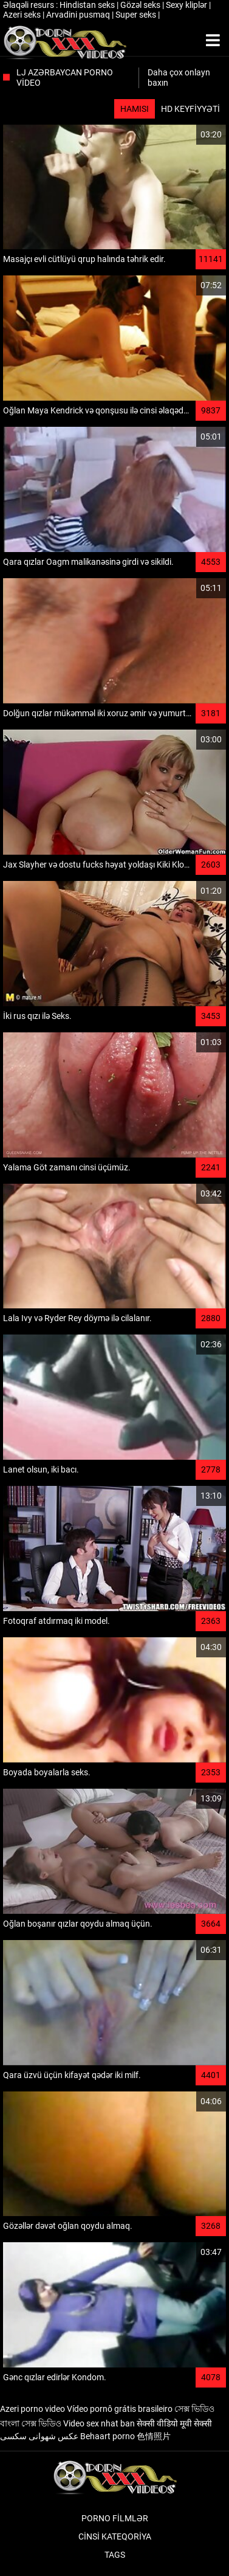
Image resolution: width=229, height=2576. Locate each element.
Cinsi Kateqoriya (114, 2536)
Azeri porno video (32, 2409)
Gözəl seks (141, 5)
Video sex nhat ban (99, 2423)
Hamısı (134, 109)
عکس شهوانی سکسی (39, 2436)
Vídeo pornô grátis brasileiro (120, 2409)
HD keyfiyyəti (190, 109)
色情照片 (154, 2436)
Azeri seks (23, 14)
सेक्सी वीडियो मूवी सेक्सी (174, 2423)
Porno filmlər (114, 2518)
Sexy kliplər (187, 5)
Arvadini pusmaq (79, 14)
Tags (114, 2555)
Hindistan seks (88, 5)
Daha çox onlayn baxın (179, 77)
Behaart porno (107, 2436)
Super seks (136, 14)
